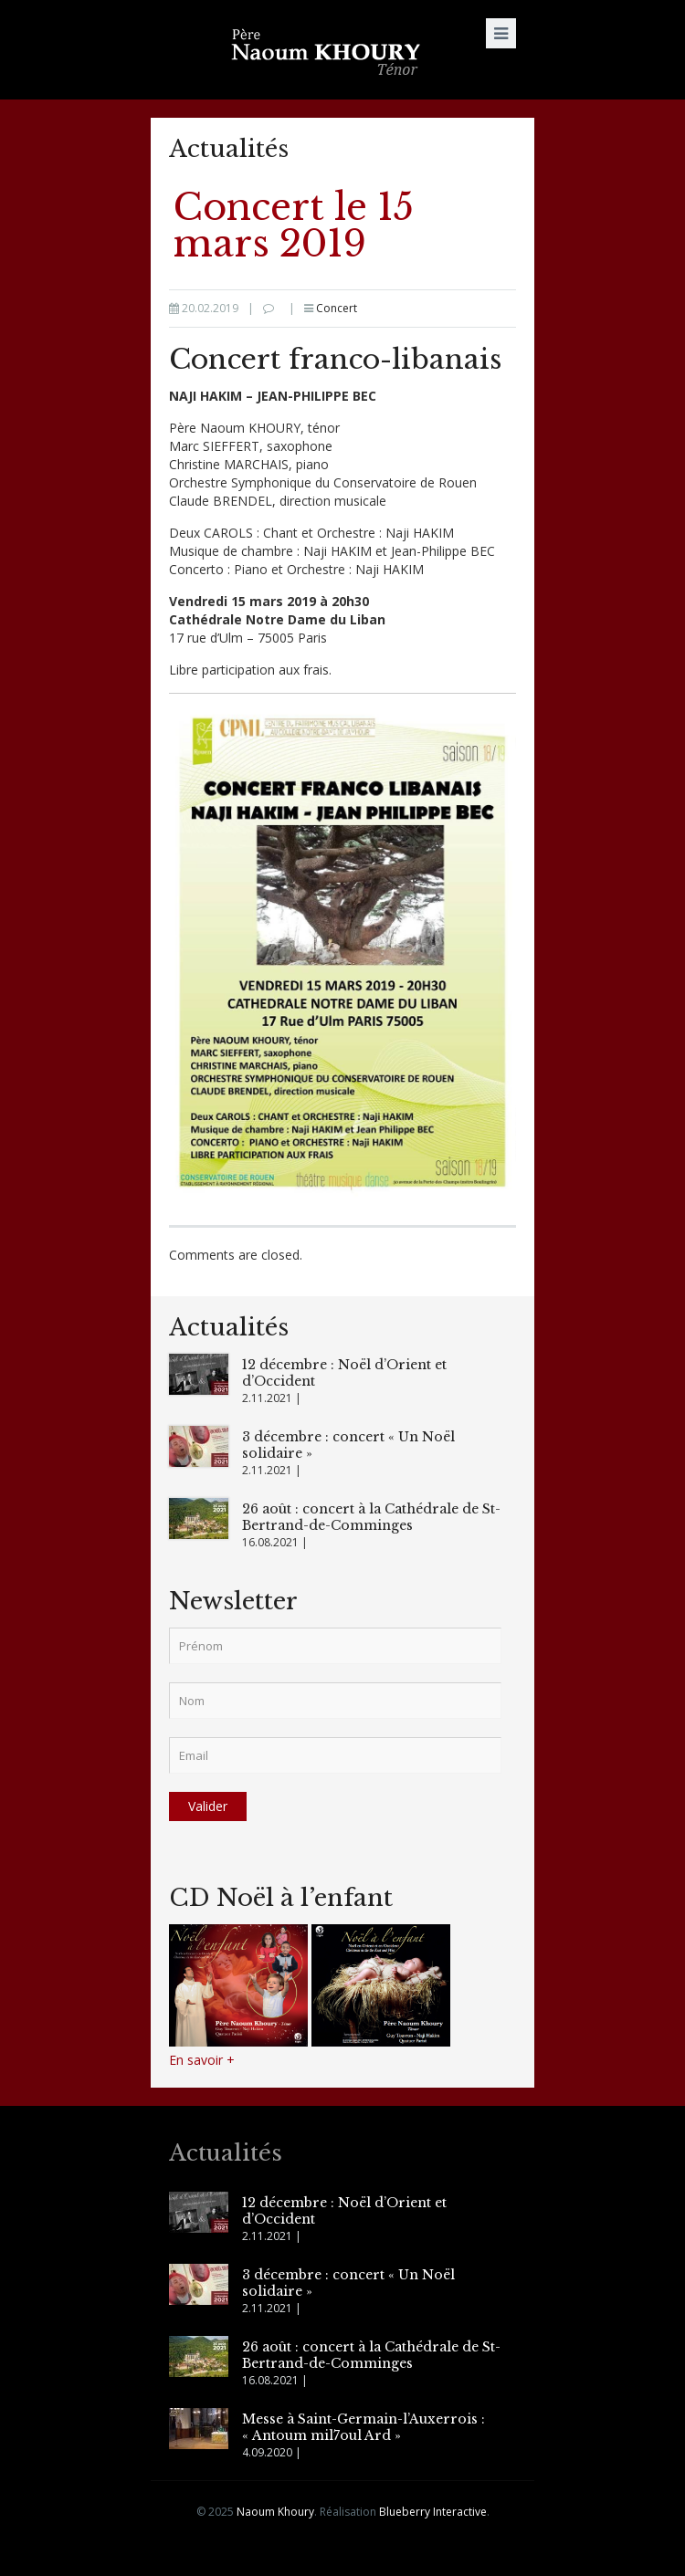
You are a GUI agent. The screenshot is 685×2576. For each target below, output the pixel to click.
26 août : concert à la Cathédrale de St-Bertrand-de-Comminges (371, 1517)
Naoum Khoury (275, 2511)
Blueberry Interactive (433, 2511)
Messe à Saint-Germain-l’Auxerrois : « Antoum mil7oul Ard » (363, 2427)
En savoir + (202, 2059)
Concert (336, 308)
